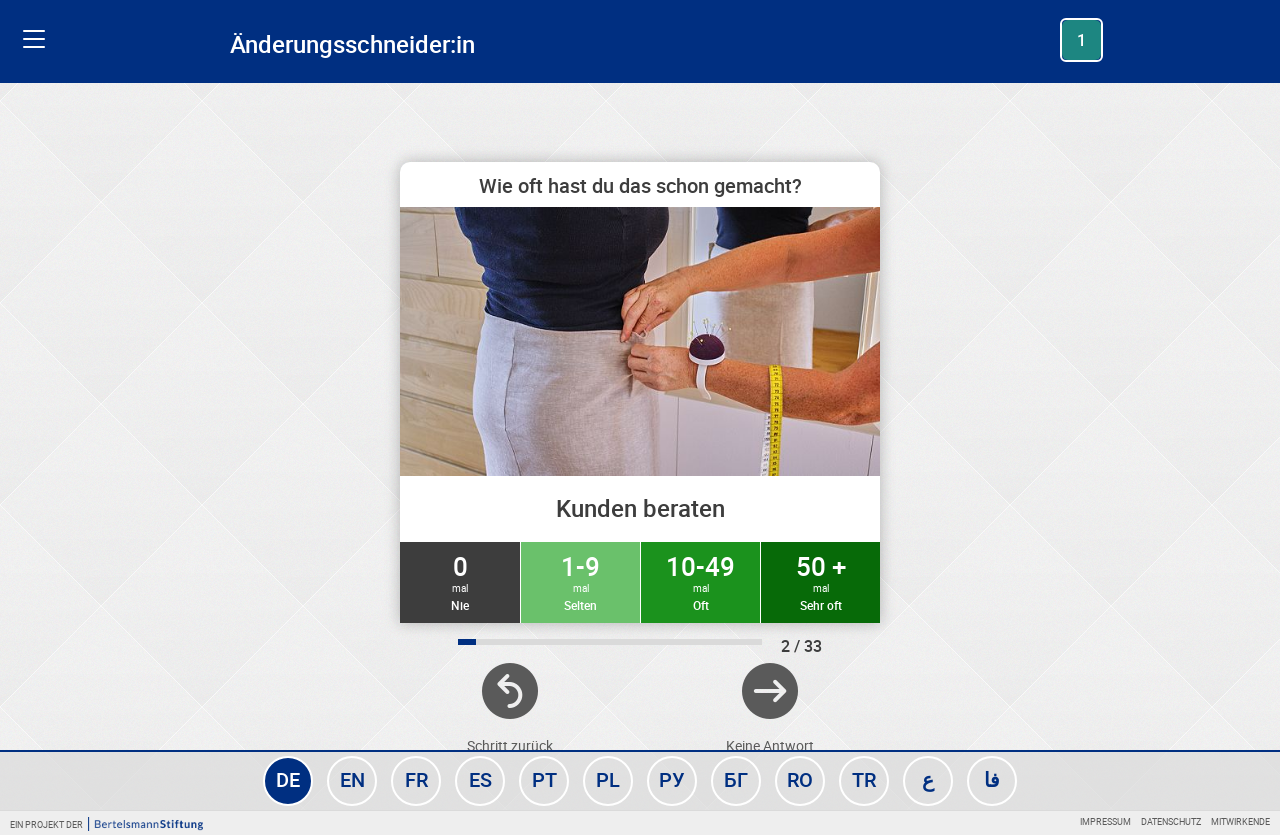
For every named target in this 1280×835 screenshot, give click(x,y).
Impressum (1105, 821)
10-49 (700, 581)
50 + (820, 581)
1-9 (580, 581)
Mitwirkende (1240, 821)
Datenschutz (1171, 821)
